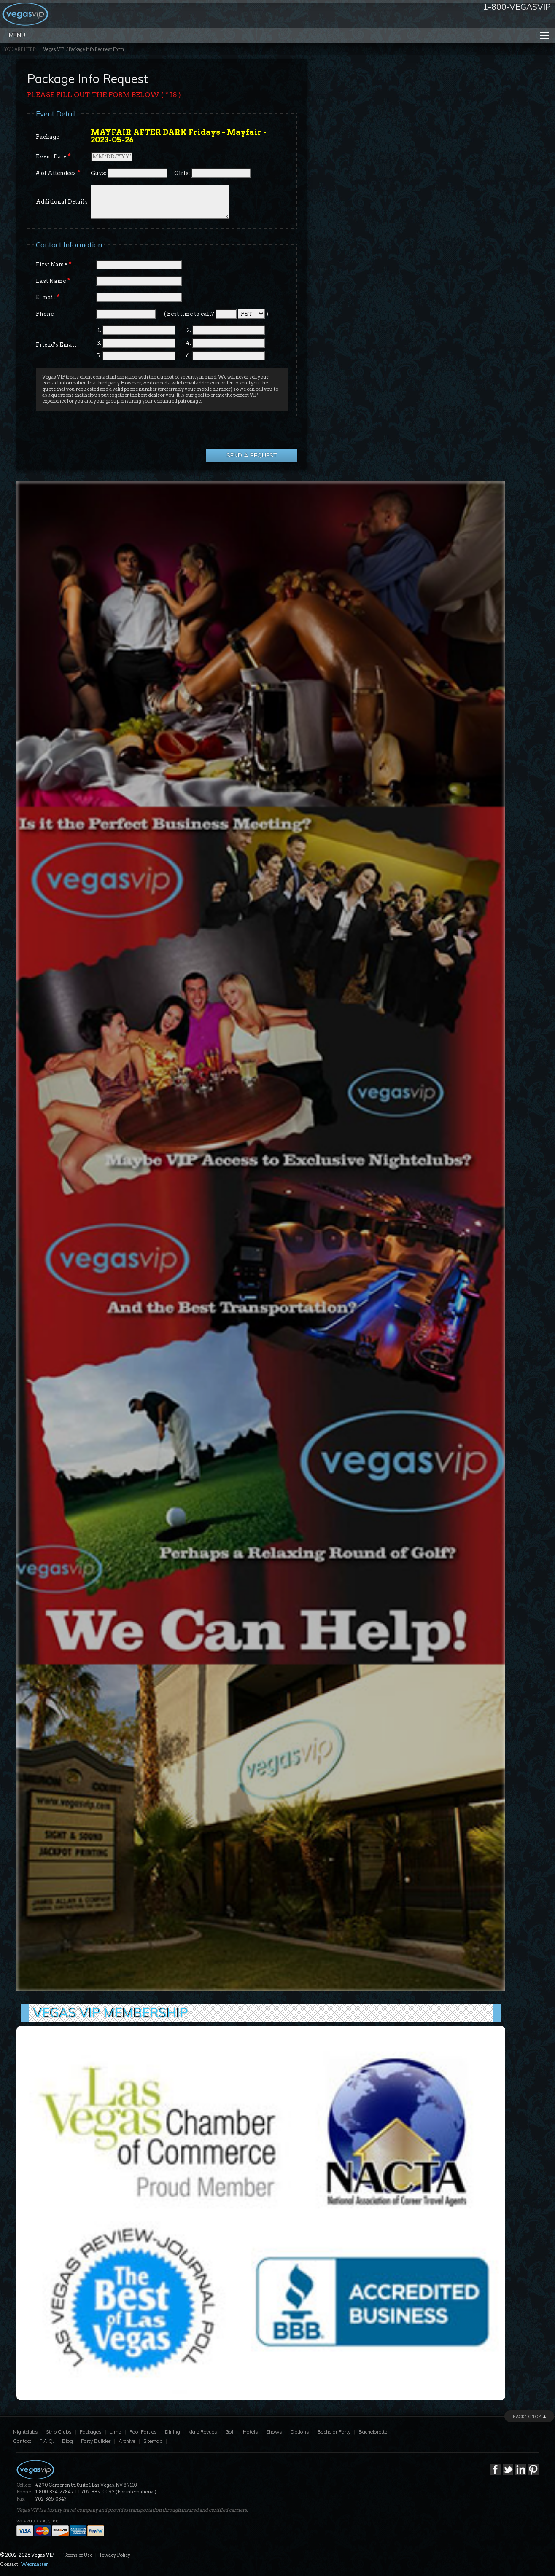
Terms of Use (77, 2555)
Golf (230, 2431)
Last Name (53, 281)
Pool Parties (143, 2431)
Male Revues (202, 2431)
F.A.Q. (46, 2441)
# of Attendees (58, 173)
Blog (67, 2441)
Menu (17, 35)
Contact (22, 2441)
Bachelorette (372, 2431)
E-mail (48, 297)
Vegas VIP (53, 49)
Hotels (250, 2431)
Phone (45, 314)
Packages (91, 2431)
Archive (127, 2441)
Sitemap (152, 2441)
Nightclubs (25, 2431)
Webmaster (34, 2564)
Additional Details (62, 201)
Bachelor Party (333, 2431)
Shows (274, 2431)
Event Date (53, 156)
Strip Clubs (59, 2431)
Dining (172, 2431)
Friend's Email (56, 344)
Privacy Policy (115, 2555)
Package (47, 137)
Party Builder (95, 2441)
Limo (115, 2431)
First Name (54, 264)
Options (299, 2431)
